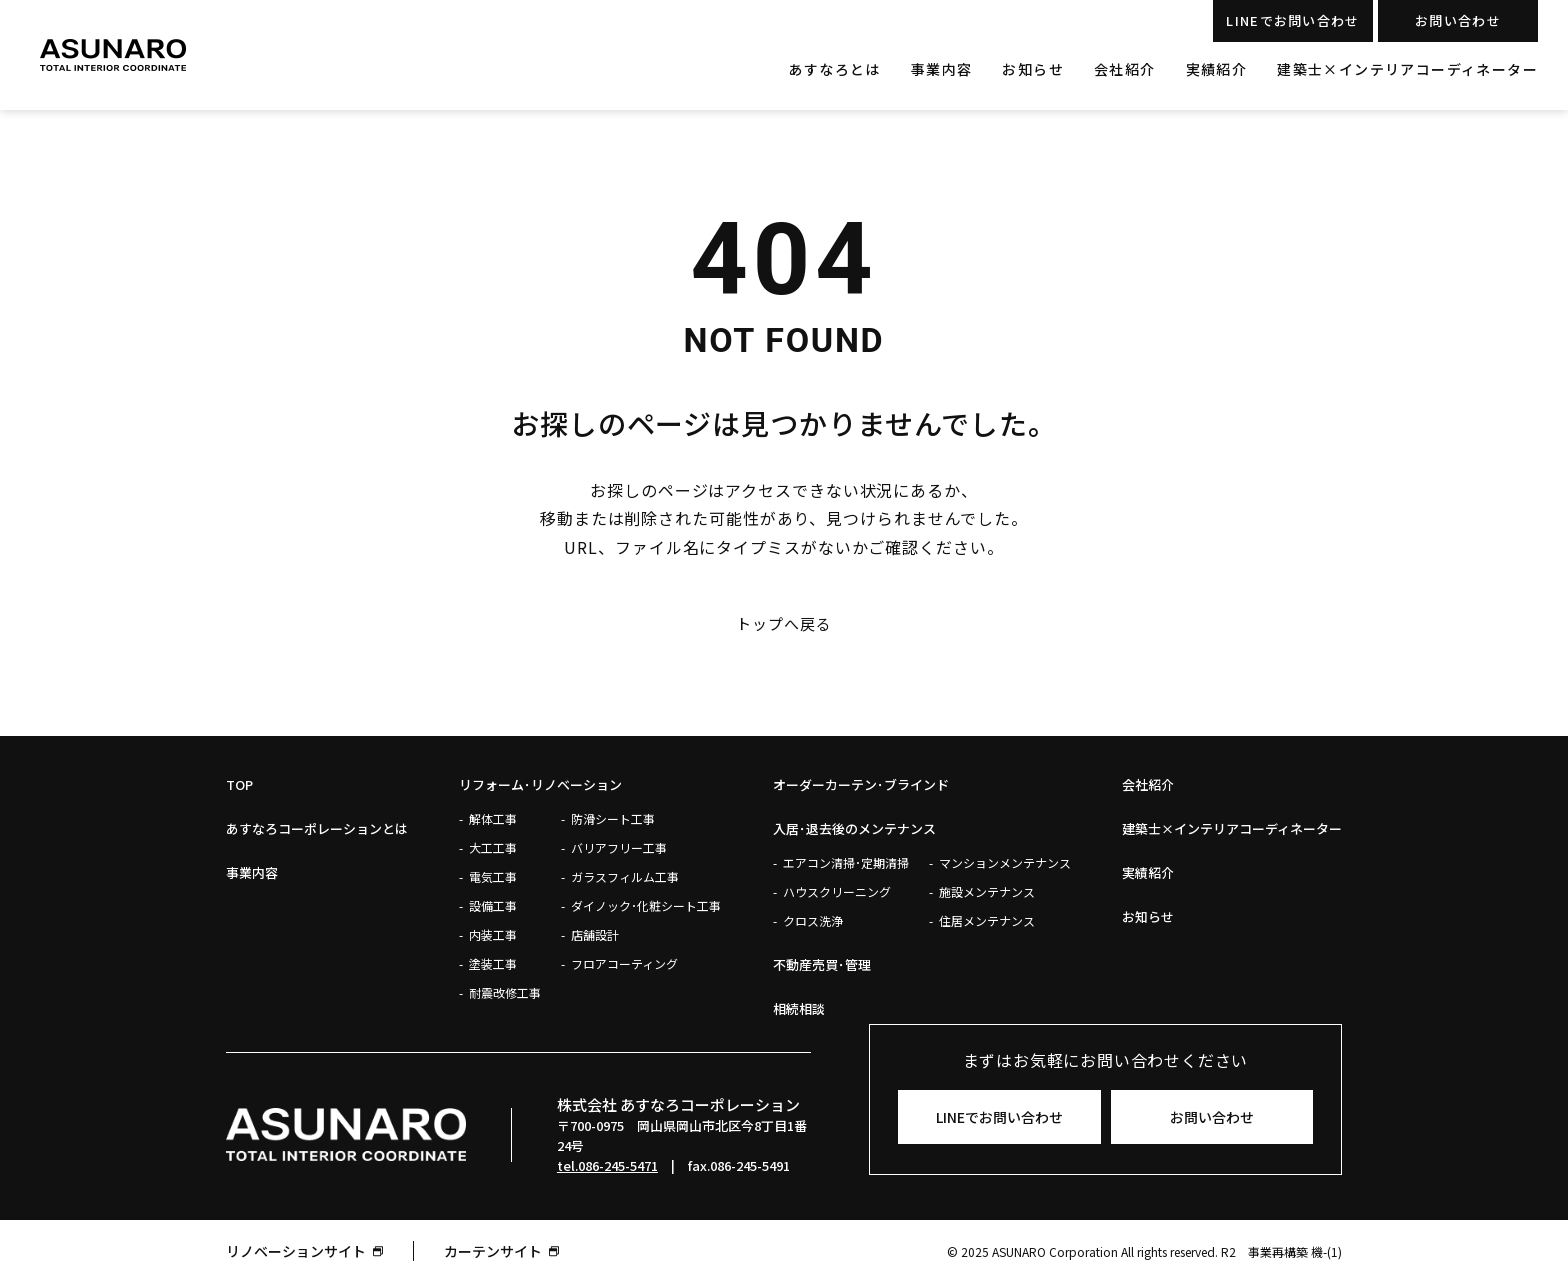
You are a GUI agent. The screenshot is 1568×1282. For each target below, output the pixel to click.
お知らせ (1033, 69)
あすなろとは (834, 69)
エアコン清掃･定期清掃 (846, 862)
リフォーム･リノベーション (540, 784)
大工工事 (493, 847)
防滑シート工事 (613, 818)
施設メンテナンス (987, 891)
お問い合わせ (1458, 20)
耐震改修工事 (505, 992)
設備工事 (493, 905)
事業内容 (942, 69)
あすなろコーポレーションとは (317, 828)
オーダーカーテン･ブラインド (861, 784)
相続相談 (799, 1008)
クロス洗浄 (813, 920)
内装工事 (493, 934)
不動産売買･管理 (822, 964)
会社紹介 (1125, 69)
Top (239, 784)
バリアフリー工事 (619, 847)
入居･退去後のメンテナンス (854, 828)
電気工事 (493, 876)
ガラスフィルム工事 (625, 876)
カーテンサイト (493, 1251)
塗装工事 (493, 963)
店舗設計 (595, 934)
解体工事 (493, 818)
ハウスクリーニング (837, 891)
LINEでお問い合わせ (1292, 20)
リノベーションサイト (296, 1251)
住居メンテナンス (987, 920)
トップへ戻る (783, 624)
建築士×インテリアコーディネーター (1407, 69)
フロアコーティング (624, 963)
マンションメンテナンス (1005, 862)
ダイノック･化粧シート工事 (646, 905)
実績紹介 (1217, 69)
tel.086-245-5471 (607, 1165)
